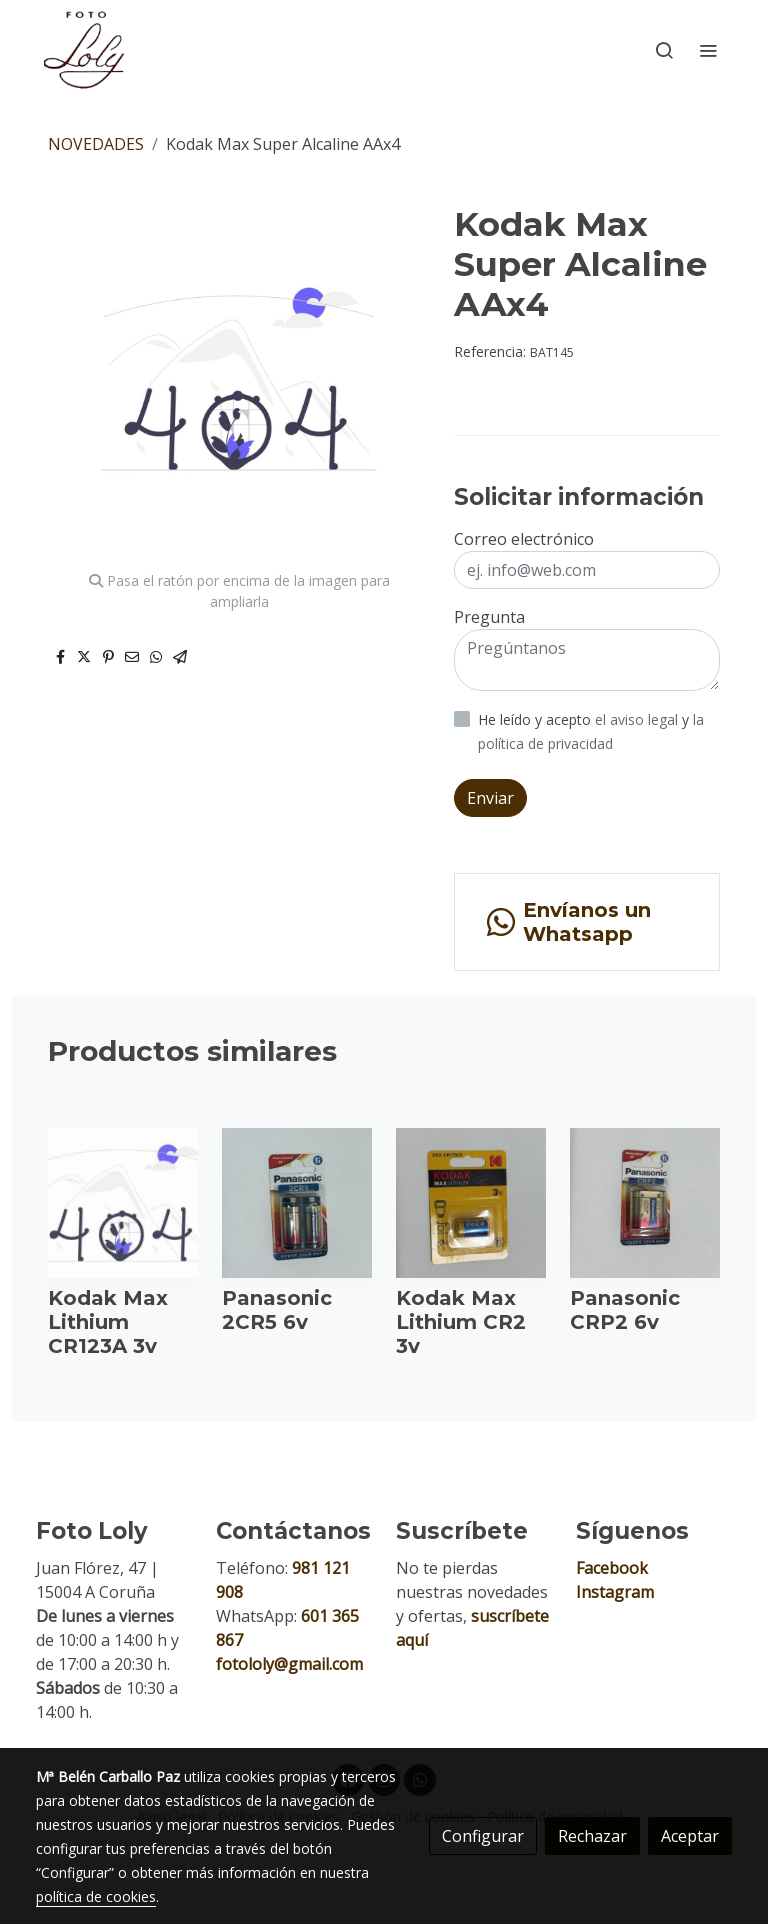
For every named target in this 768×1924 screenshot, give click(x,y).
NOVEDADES (96, 144)
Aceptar (690, 1836)
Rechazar (592, 1836)
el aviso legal (638, 719)
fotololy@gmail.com (289, 1664)
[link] (84, 50)
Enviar (490, 798)
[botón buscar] (664, 50)
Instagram (615, 1592)
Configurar (483, 1836)
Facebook (612, 1568)
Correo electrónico (524, 539)
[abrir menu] (708, 50)
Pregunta (489, 617)
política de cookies (96, 1896)
